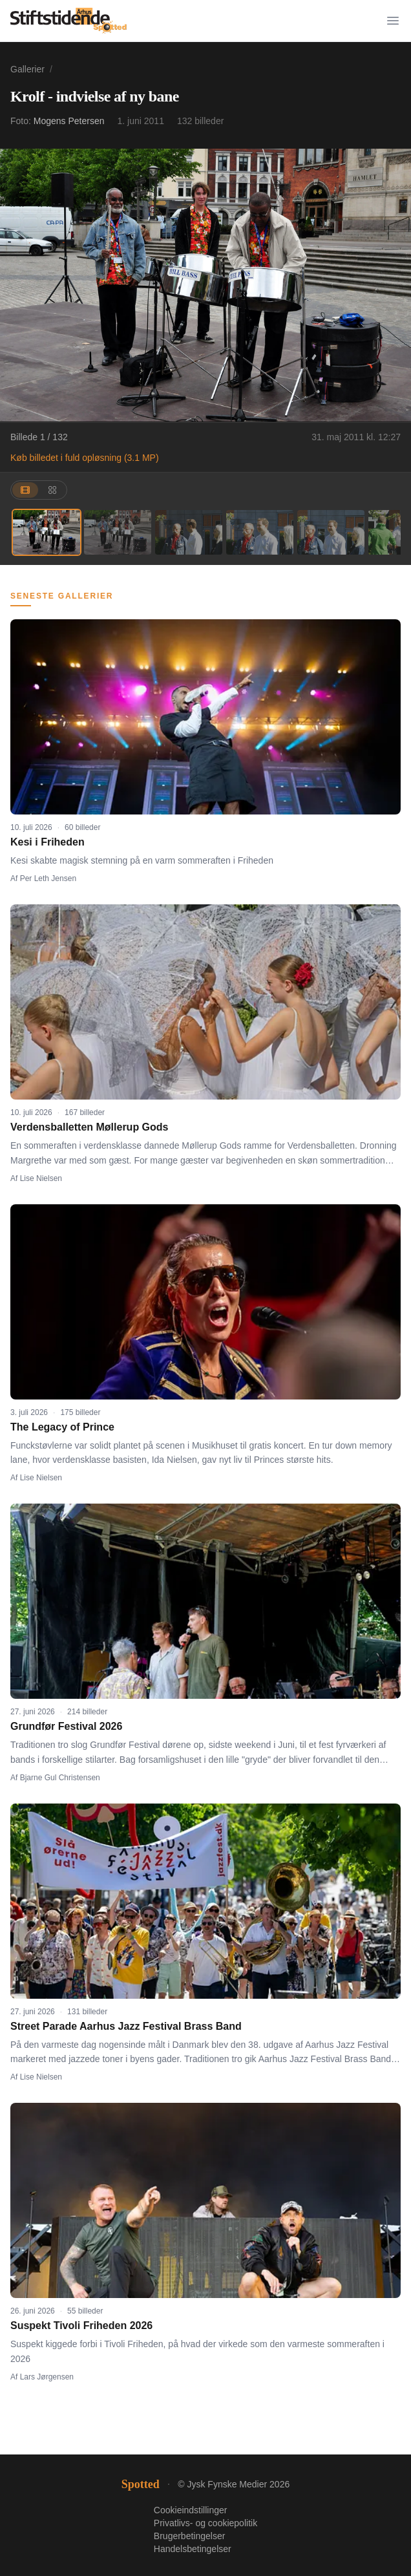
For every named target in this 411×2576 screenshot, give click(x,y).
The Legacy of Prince (62, 1426)
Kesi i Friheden (47, 841)
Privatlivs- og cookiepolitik (205, 2523)
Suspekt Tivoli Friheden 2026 (81, 2325)
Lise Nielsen (41, 1178)
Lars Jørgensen (47, 2376)
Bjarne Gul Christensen (60, 1777)
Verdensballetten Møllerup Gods (89, 1127)
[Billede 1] (46, 532)
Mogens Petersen (69, 121)
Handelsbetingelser (192, 2549)
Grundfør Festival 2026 (66, 1726)
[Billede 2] (117, 532)
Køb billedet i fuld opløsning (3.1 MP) (84, 457)
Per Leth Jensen (48, 878)
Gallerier (27, 69)
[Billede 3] (188, 532)
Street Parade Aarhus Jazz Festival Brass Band (126, 2026)
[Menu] (393, 21)
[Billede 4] (259, 532)
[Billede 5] (330, 532)
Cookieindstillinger (190, 2510)
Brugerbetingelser (190, 2536)
